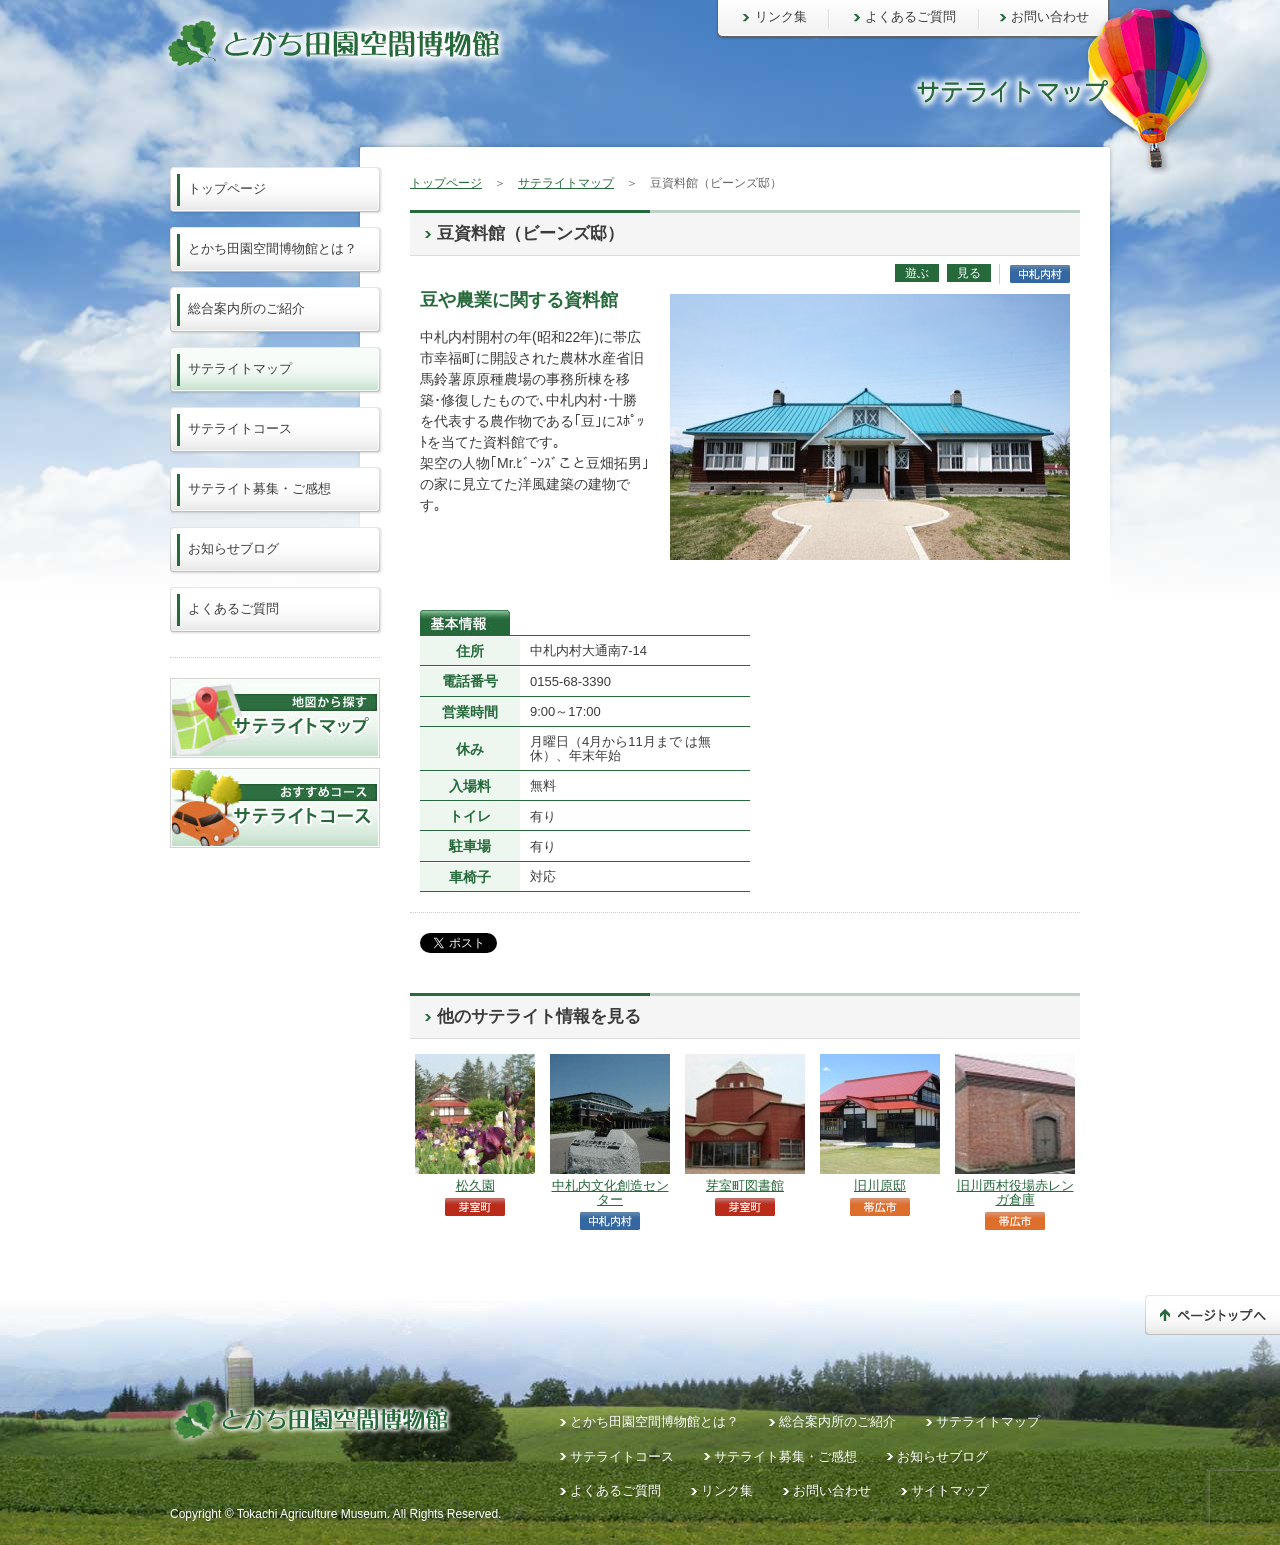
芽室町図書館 (745, 1185)
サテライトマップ (566, 183)
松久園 (475, 1185)
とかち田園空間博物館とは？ (272, 248)
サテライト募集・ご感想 (259, 488)
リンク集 (781, 16)
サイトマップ (950, 1490)
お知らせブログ (233, 548)
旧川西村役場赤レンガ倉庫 (1015, 1192)
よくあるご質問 (910, 16)
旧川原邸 (880, 1185)
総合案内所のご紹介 (246, 308)
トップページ (446, 183)
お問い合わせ (1050, 16)
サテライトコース (240, 428)
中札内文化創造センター (610, 1192)
